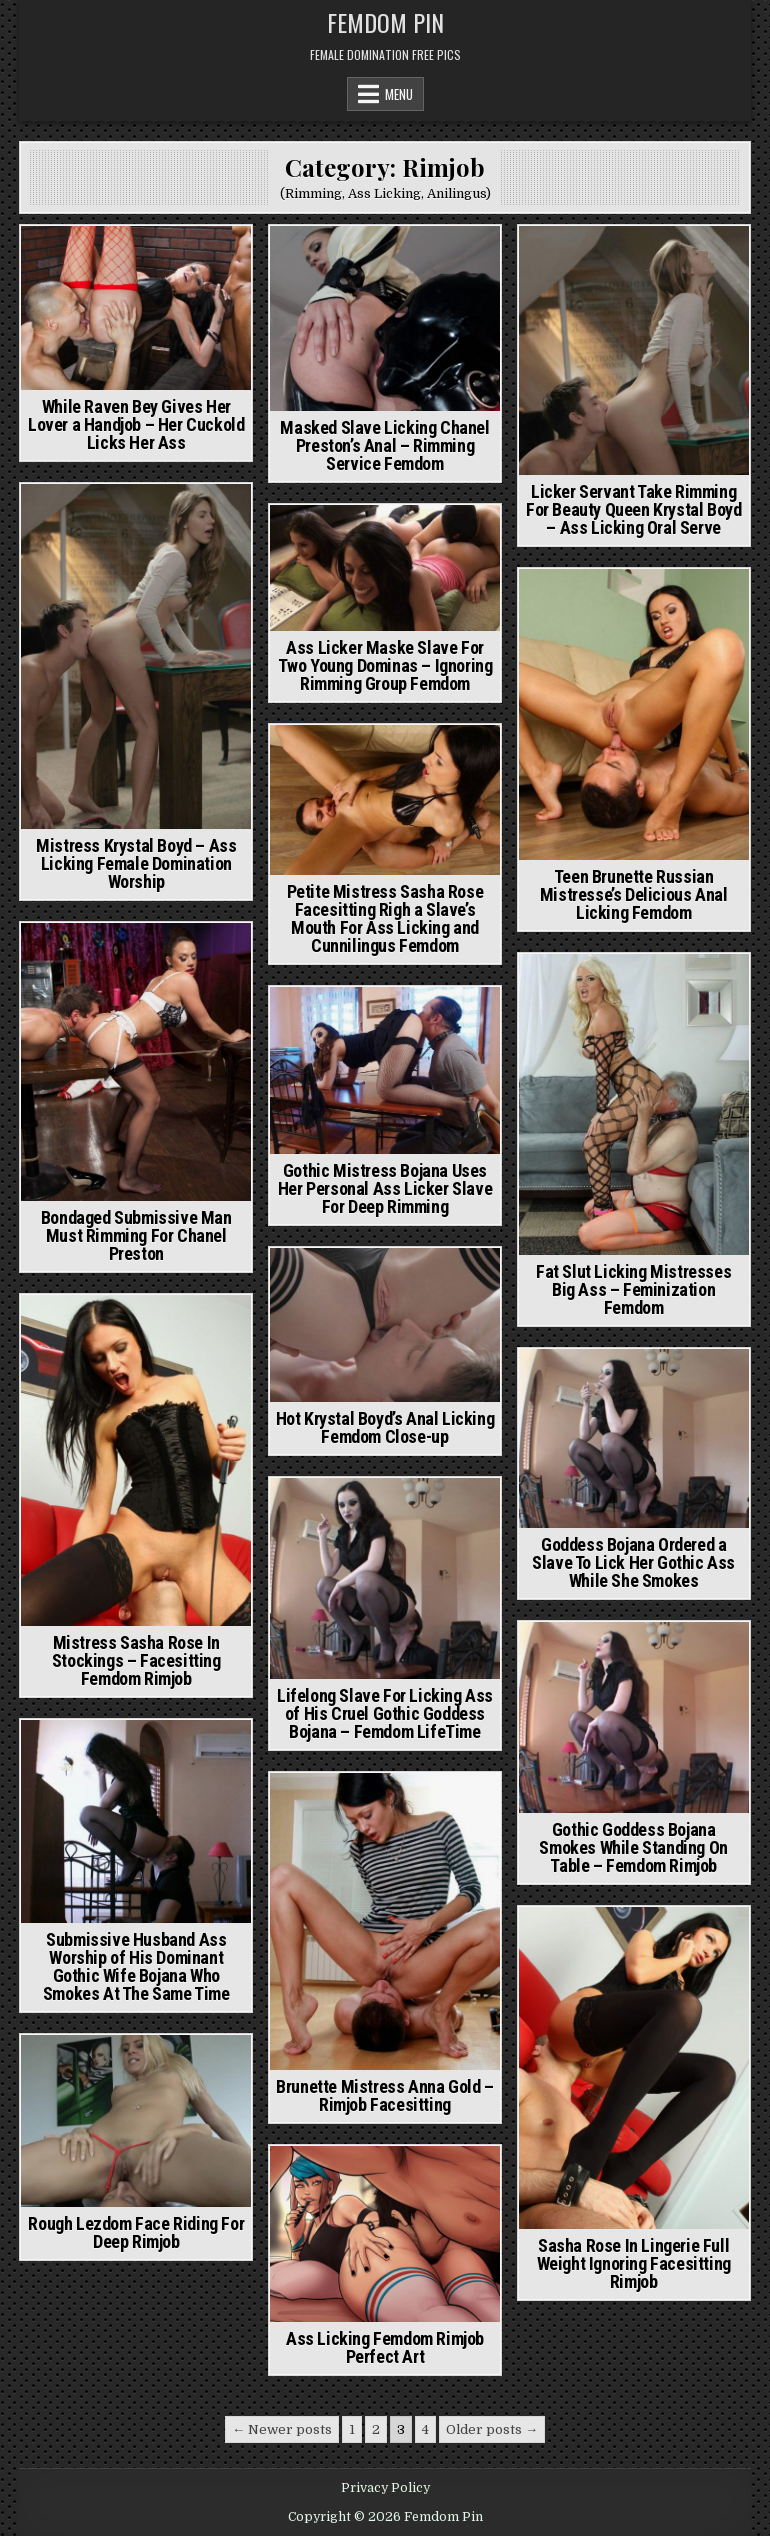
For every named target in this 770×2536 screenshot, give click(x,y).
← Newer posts (282, 2429)
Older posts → (492, 2429)
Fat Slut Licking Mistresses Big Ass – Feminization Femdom (633, 1289)
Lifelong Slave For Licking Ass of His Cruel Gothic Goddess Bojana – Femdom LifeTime (385, 1713)
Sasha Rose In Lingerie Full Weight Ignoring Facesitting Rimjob (634, 2263)
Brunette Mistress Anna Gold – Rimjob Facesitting (384, 2095)
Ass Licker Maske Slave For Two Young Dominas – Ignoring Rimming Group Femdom (385, 665)
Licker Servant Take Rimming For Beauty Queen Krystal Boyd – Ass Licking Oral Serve (633, 509)
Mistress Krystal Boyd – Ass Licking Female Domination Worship (136, 863)
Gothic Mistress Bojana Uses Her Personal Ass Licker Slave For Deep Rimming (385, 1188)
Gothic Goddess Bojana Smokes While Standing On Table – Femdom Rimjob (633, 1847)
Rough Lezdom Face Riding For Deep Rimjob (136, 2232)
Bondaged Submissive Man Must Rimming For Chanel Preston (136, 1235)
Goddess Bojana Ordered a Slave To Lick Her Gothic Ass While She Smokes (633, 1562)
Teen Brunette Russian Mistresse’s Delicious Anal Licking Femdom (634, 894)
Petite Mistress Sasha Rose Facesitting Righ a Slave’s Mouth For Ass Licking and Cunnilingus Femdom (385, 918)
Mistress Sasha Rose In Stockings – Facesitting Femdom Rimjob (136, 1660)
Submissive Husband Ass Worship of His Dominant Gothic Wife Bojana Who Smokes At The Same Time (136, 1966)
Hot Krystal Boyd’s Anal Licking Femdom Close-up (385, 1427)
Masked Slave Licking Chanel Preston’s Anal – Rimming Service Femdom (384, 445)
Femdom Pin (385, 22)
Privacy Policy (385, 2488)
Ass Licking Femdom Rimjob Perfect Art (385, 2347)
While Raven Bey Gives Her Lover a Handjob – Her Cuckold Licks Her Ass (136, 424)
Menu (399, 94)
